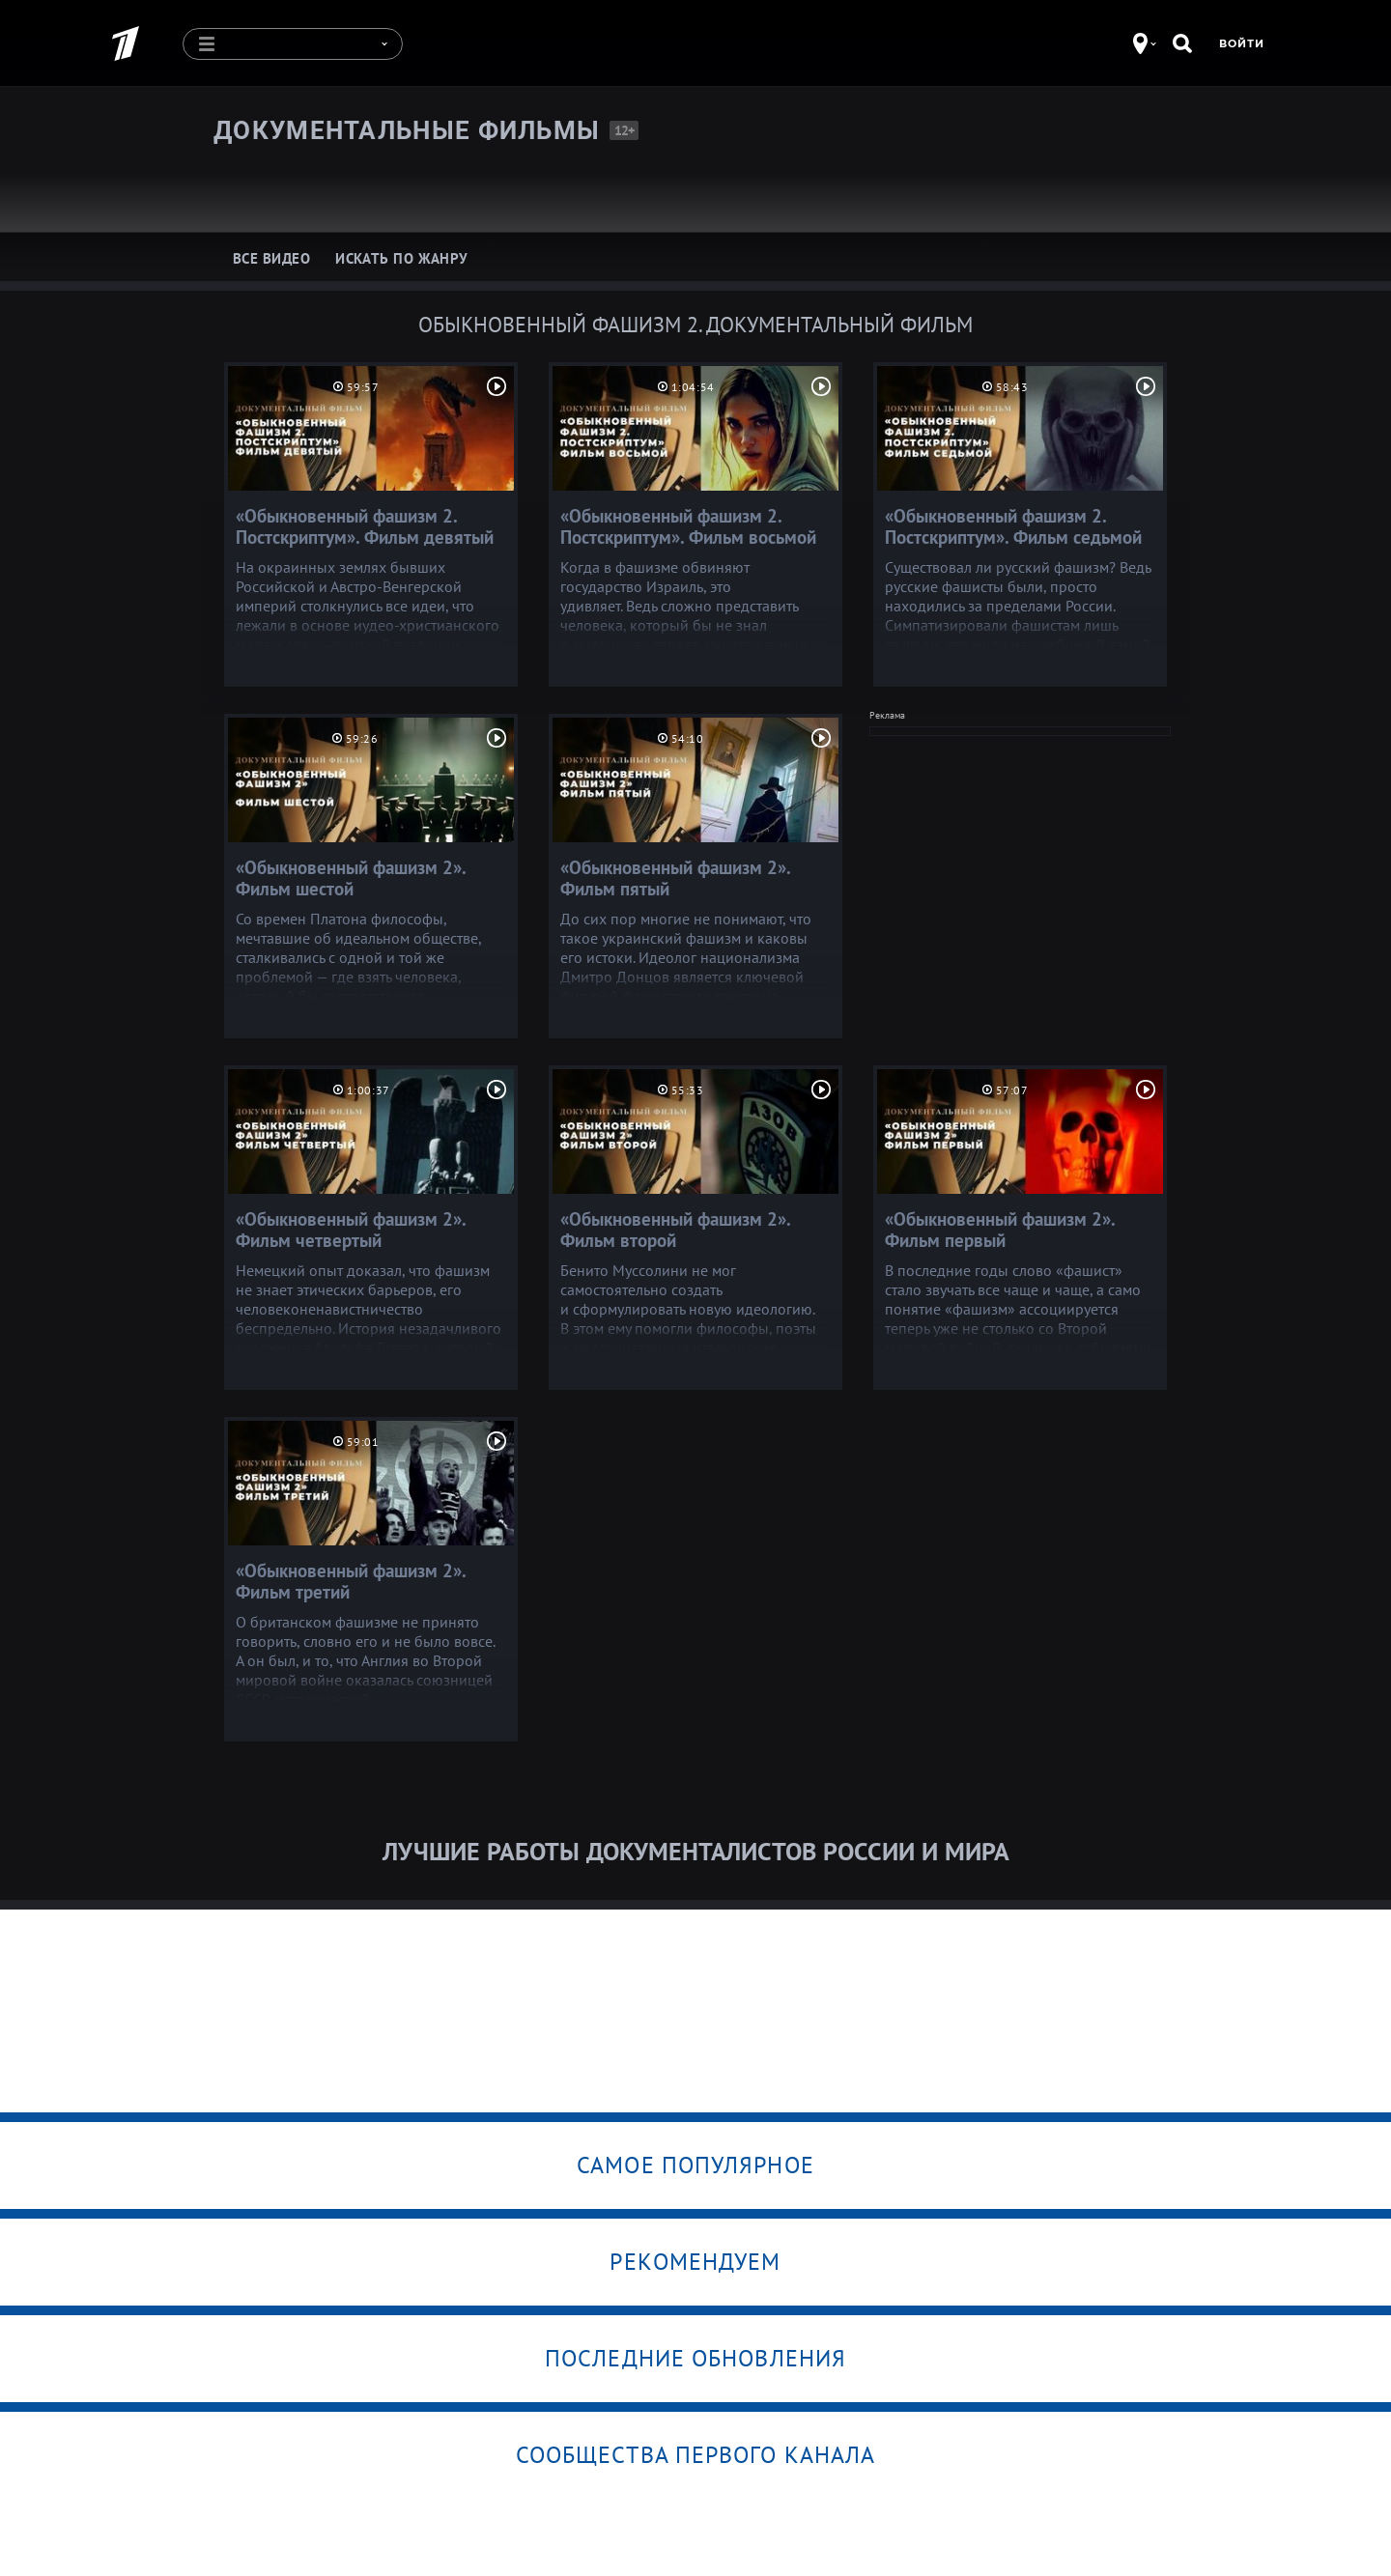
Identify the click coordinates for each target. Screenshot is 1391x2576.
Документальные (406, 130)
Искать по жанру (401, 258)
